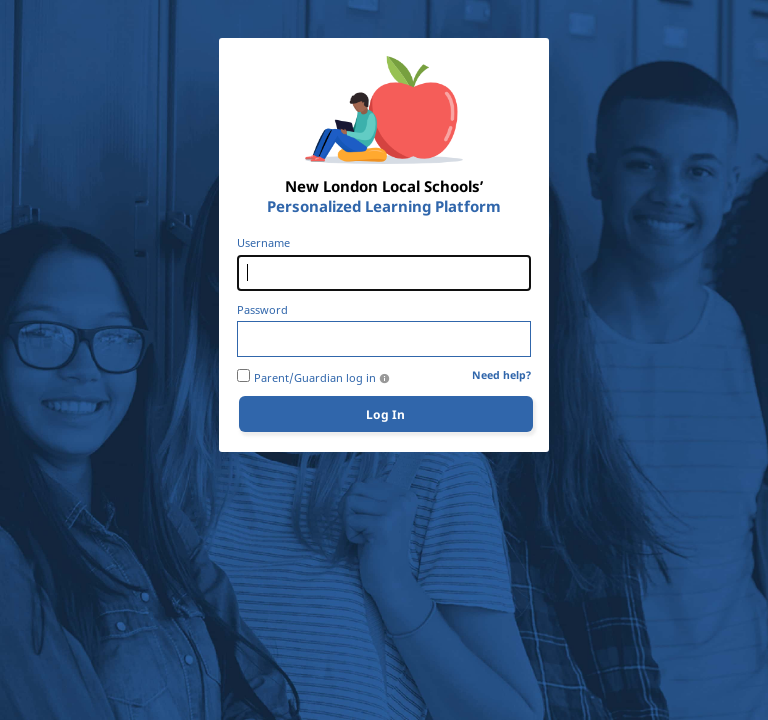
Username (263, 243)
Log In (385, 414)
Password (262, 310)
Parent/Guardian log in (315, 378)
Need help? (501, 375)
